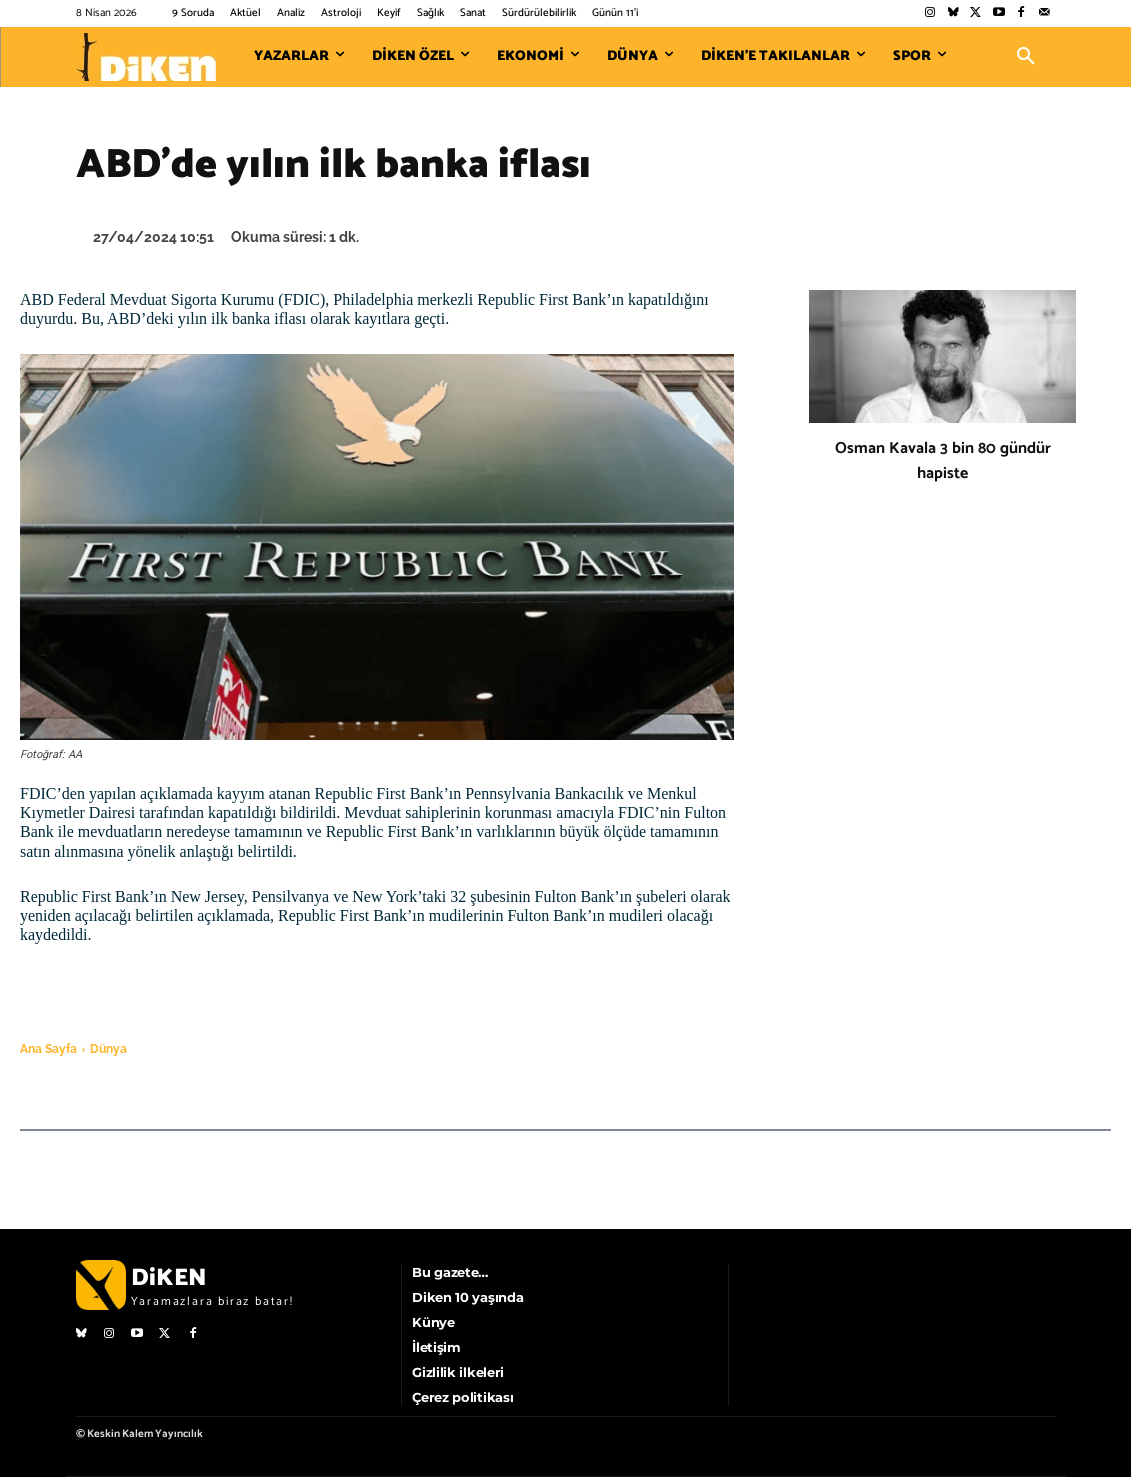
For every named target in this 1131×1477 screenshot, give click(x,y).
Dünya (108, 1049)
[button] (1026, 57)
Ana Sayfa (48, 1049)
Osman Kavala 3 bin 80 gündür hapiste (943, 461)
